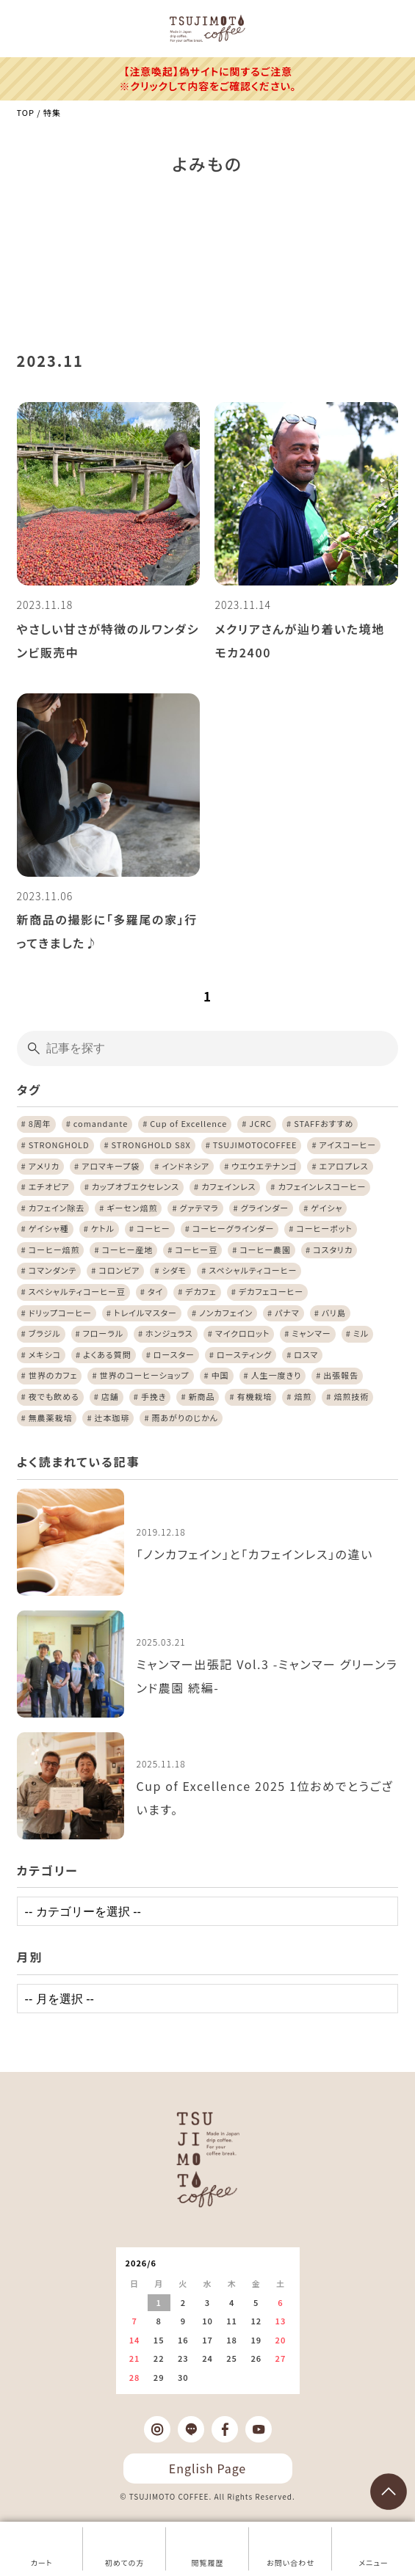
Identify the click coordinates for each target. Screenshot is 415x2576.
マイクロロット (242, 1333)
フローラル (103, 1333)
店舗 (110, 1396)
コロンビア (119, 1270)
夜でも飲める (54, 1396)
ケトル (103, 1228)
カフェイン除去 (57, 1208)
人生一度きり (276, 1375)
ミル (361, 1333)
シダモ (174, 1270)
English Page (207, 2468)
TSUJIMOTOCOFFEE (255, 1144)
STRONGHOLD (59, 1144)
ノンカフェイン (226, 1312)
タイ (155, 1291)
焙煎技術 (351, 1396)
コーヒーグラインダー (233, 1228)
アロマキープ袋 (111, 1166)
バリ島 (334, 1312)
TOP (26, 112)
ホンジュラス (169, 1333)
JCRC (260, 1123)
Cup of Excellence (188, 1123)
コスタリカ (333, 1249)
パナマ (287, 1312)
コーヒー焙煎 (54, 1249)
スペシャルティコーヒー (253, 1270)
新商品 (201, 1396)
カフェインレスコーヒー (322, 1186)
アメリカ (44, 1166)
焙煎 (302, 1396)
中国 (220, 1375)
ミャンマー (311, 1333)
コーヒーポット (324, 1228)
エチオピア (49, 1186)
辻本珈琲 (112, 1417)
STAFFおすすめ (323, 1123)
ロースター (174, 1354)
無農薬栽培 (51, 1417)
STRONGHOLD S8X (151, 1144)
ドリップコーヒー (60, 1312)
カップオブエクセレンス (135, 1186)
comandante (100, 1123)
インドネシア (185, 1166)
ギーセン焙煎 (132, 1208)
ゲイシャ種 (49, 1228)
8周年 (40, 1123)
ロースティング (244, 1354)
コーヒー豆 (196, 1249)
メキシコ (45, 1354)
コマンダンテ (53, 1270)
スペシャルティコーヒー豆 (77, 1291)
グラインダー (265, 1208)
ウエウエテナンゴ (264, 1166)
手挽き (154, 1396)
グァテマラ (199, 1208)
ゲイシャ (326, 1208)
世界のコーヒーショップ (145, 1375)
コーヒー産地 (128, 1249)
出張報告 (340, 1375)
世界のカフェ (53, 1375)
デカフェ (201, 1291)
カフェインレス (228, 1186)
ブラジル (45, 1333)
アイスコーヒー (347, 1144)
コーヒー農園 (265, 1249)
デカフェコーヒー (271, 1291)
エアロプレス (344, 1166)
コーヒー (153, 1228)
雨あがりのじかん (184, 1417)
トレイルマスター (145, 1312)
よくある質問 (107, 1354)
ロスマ (306, 1354)
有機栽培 (254, 1396)
